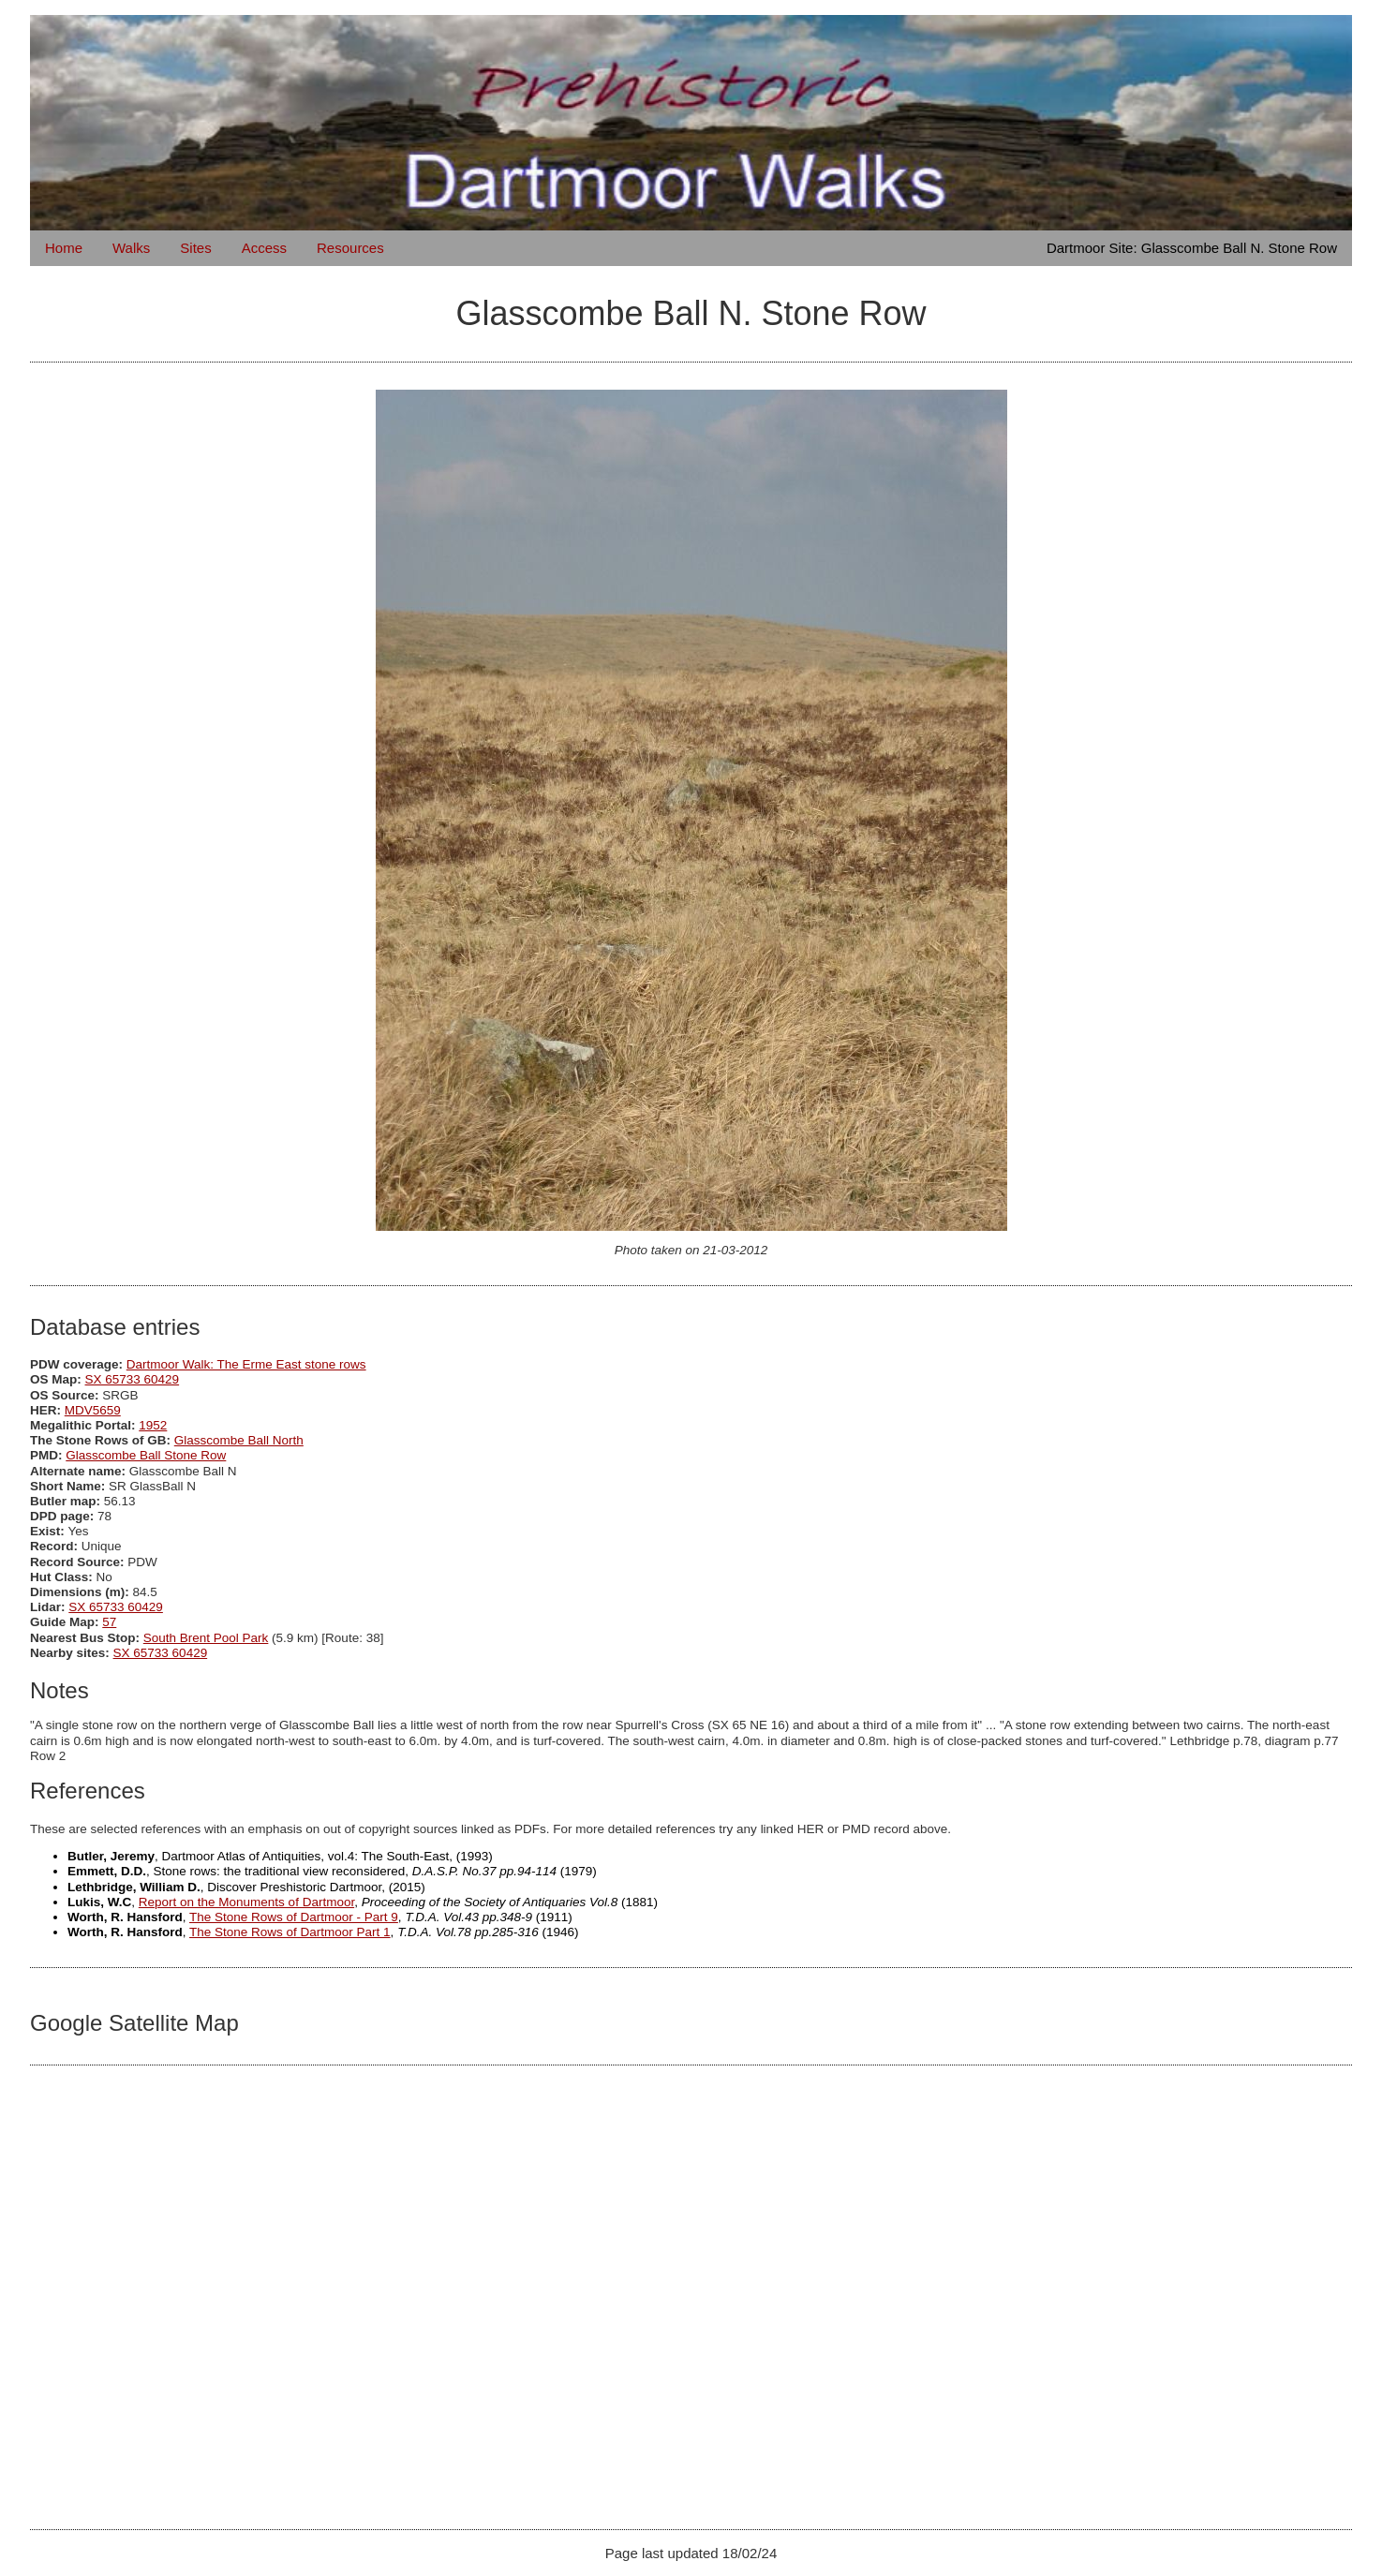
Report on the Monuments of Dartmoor (246, 1902)
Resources (350, 248)
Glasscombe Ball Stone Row (146, 1455)
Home (63, 248)
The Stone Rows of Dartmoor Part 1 (290, 1932)
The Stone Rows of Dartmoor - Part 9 (293, 1917)
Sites (195, 248)
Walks (131, 248)
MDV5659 (93, 1410)
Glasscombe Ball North (239, 1440)
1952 (153, 1425)
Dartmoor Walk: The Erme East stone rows (246, 1364)
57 (109, 1622)
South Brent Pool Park (206, 1638)
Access (264, 248)
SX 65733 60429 (132, 1379)
